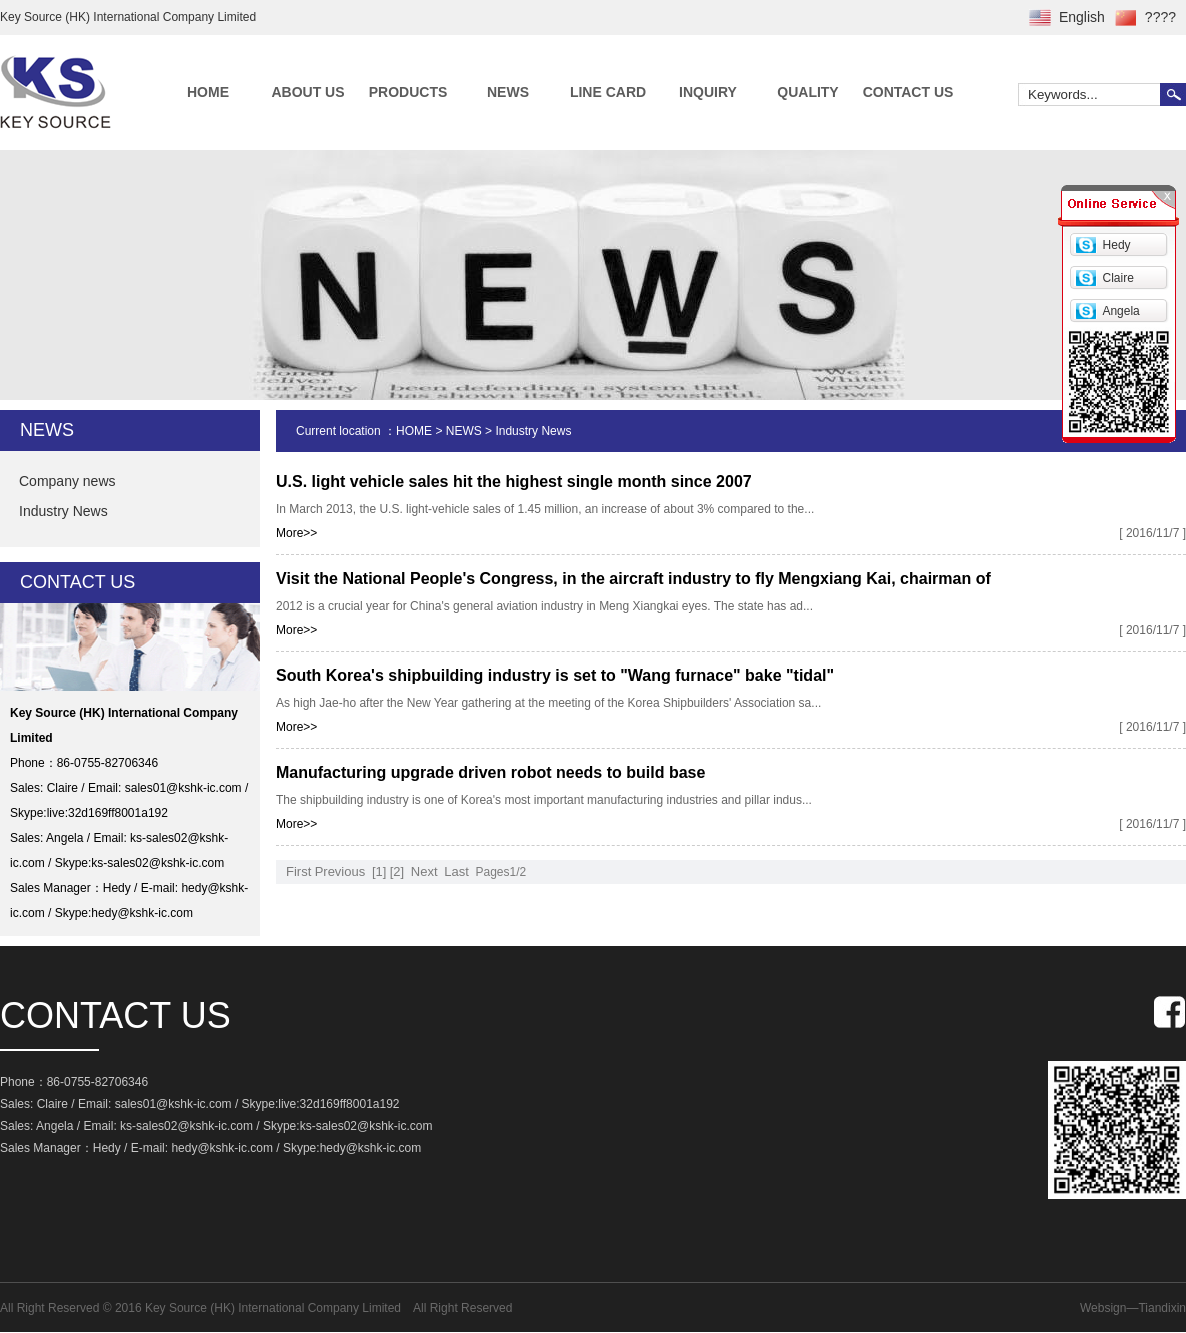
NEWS (508, 92)
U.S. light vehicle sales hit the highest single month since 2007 (514, 481)
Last (456, 871)
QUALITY (807, 92)
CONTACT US (908, 92)
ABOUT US (307, 92)
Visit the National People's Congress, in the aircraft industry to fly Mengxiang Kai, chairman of (633, 578)
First (298, 871)
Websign (1103, 1308)
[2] (397, 871)
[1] (379, 871)
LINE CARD (608, 92)
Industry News (63, 511)
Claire (1118, 278)
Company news (67, 481)
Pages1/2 (500, 872)
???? (1160, 17)
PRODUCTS (408, 92)
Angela (1120, 311)
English (1082, 17)
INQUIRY (708, 92)
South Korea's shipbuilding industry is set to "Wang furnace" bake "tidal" (555, 675)
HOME (208, 92)
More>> (296, 533)
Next (424, 871)
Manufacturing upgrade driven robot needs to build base (490, 772)
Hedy (1117, 245)
